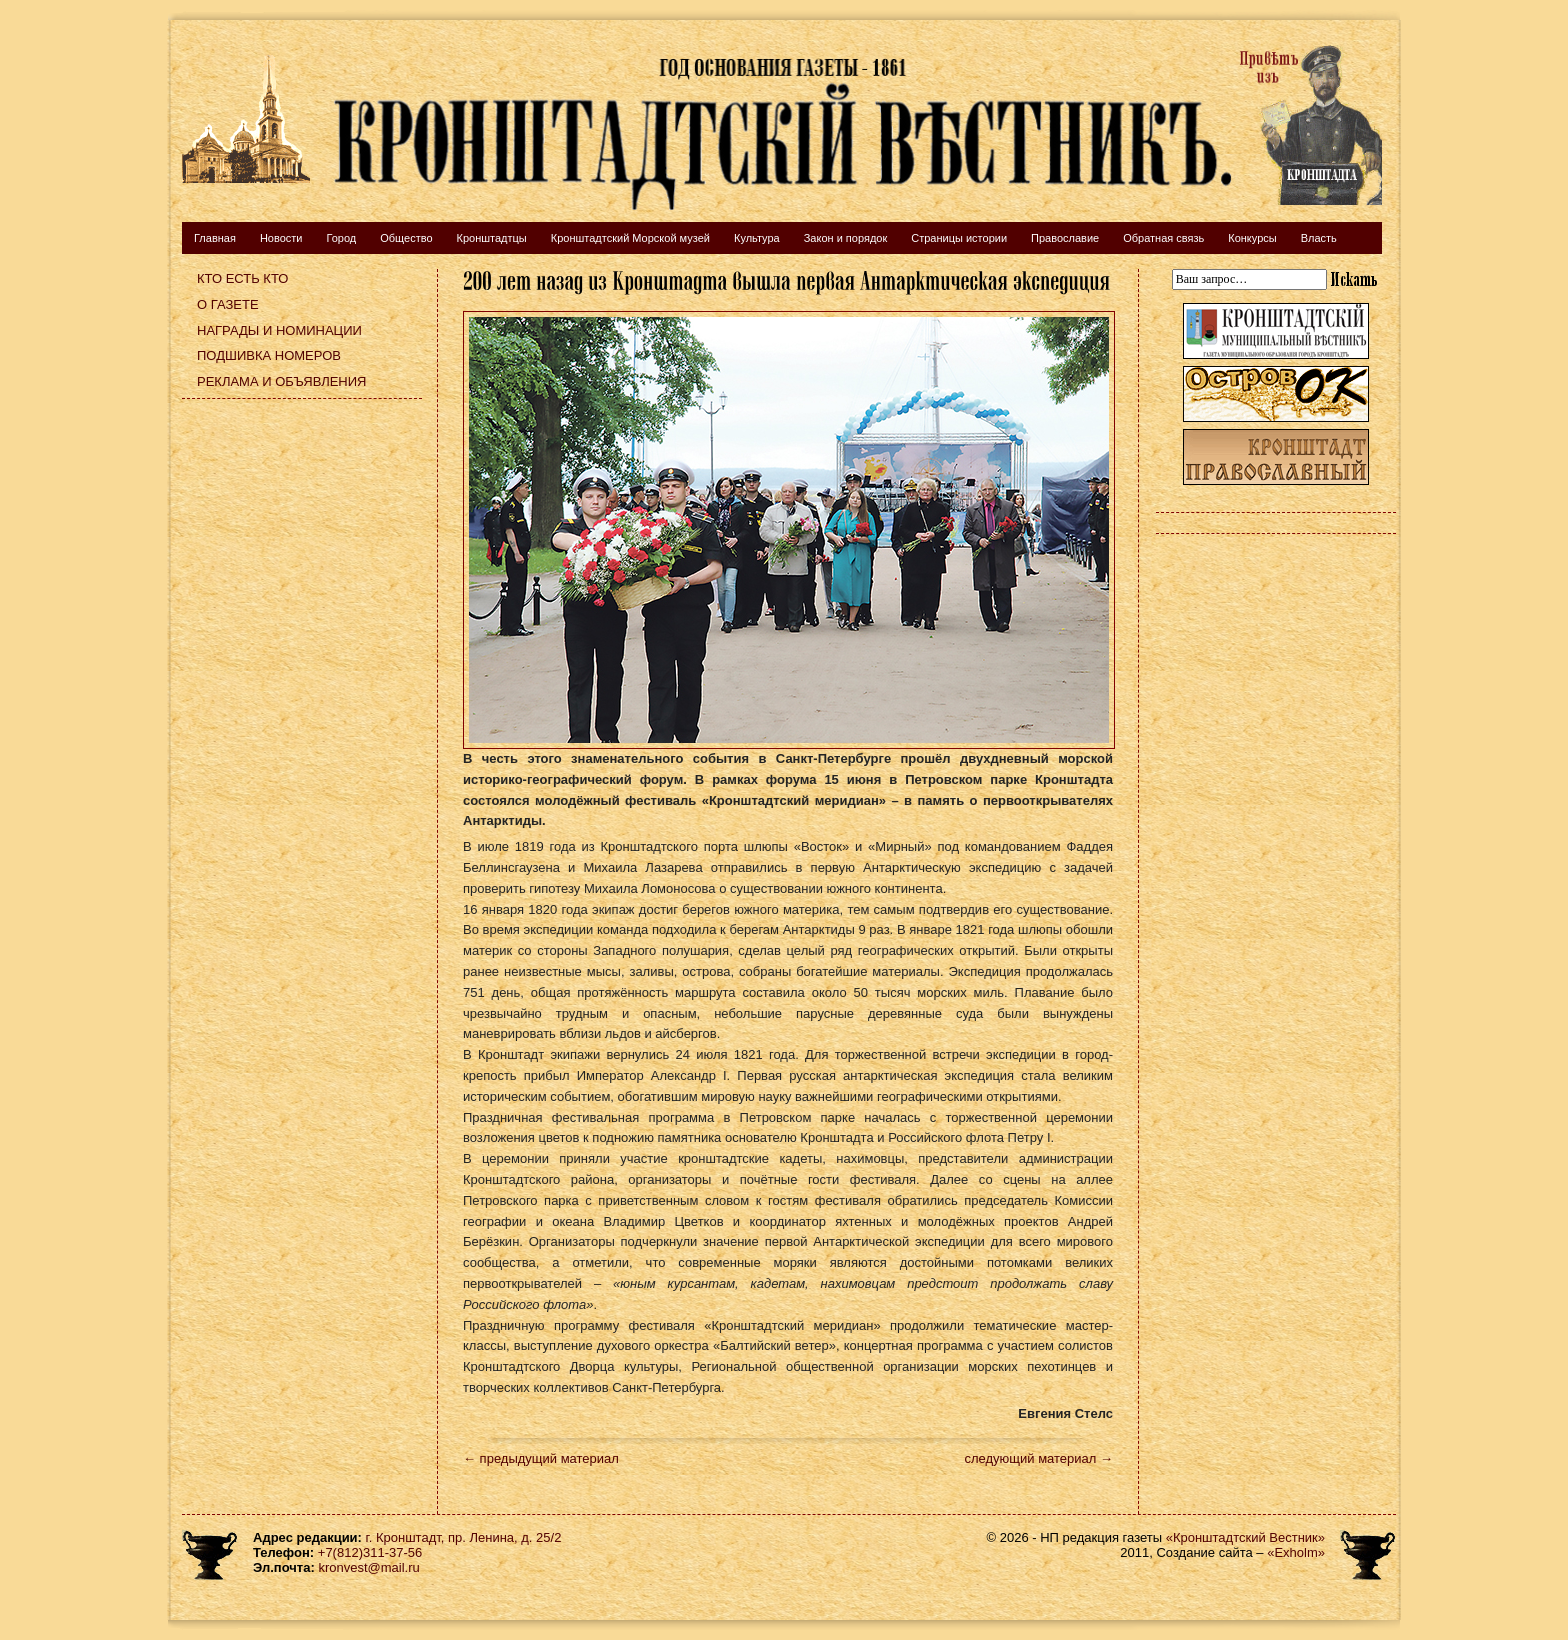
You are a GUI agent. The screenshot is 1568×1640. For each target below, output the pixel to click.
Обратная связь (1163, 238)
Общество (406, 238)
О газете (228, 304)
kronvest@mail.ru (368, 1567)
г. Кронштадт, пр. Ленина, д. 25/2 (464, 1537)
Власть (1319, 238)
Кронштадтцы (492, 238)
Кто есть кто (242, 278)
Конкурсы (1252, 238)
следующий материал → (1038, 1458)
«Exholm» (1296, 1552)
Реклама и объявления (282, 381)
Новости (281, 238)
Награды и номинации (279, 330)
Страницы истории (959, 238)
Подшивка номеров (269, 355)
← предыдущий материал (541, 1458)
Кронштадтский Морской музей (630, 238)
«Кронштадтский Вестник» (1245, 1537)
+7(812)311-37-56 (370, 1552)
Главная (215, 238)
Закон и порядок (846, 238)
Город (341, 238)
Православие (1065, 238)
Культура (757, 238)
